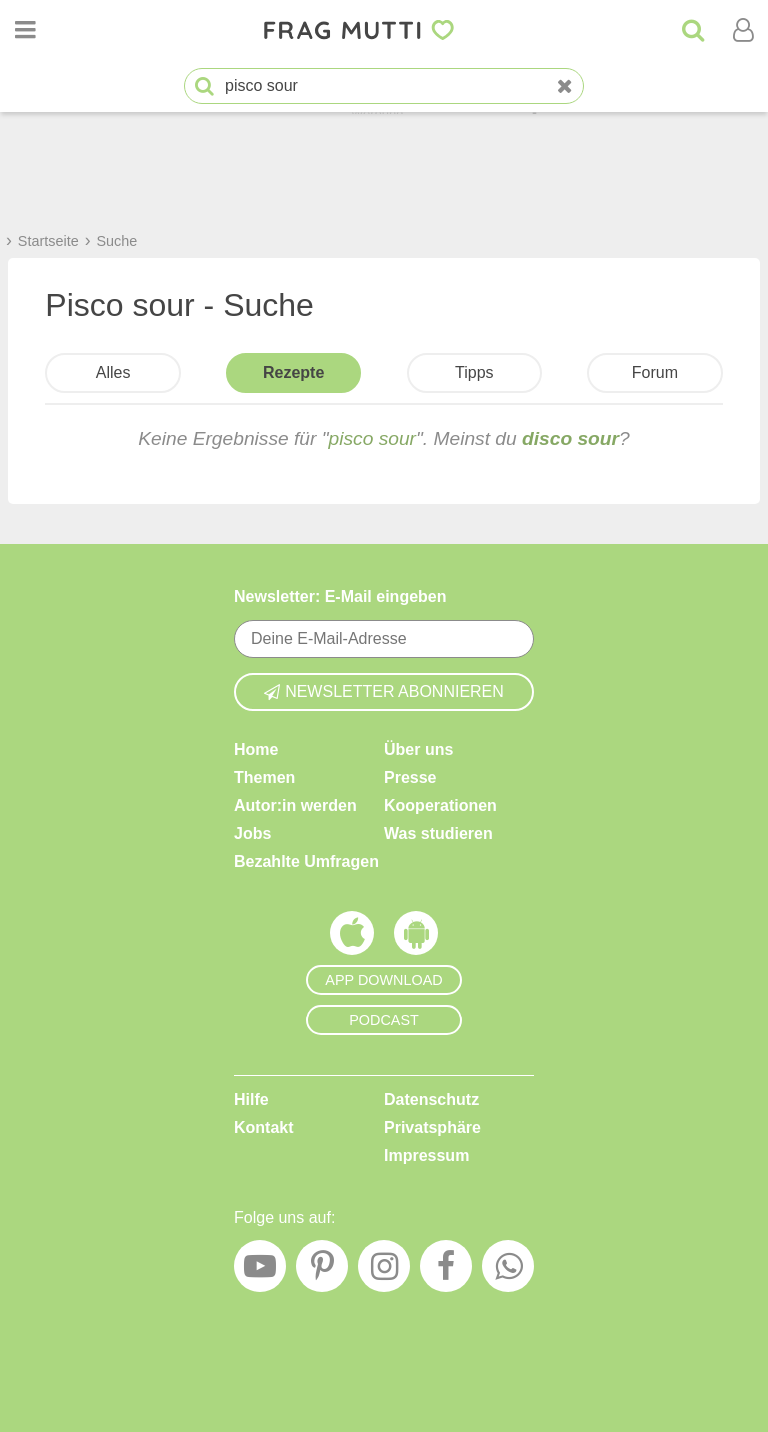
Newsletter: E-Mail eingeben (340, 596)
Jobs (252, 833)
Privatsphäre (432, 1127)
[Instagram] (384, 1271)
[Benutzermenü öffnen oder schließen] (743, 30)
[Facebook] (446, 1271)
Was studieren (438, 833)
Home (256, 749)
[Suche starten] (204, 86)
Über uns (418, 749)
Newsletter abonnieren (384, 691)
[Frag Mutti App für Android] (416, 938)
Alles (113, 372)
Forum (655, 372)
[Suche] (693, 30)
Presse (410, 777)
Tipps (474, 372)
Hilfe (251, 1099)
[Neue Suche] (565, 86)
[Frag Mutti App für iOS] (352, 938)
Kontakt (264, 1127)
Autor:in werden (295, 805)
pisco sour (372, 438)
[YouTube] (260, 1271)
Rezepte (293, 372)
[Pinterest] (322, 1271)
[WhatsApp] (508, 1271)
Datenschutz (431, 1099)
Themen (264, 777)
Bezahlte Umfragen (306, 861)
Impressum (426, 1155)
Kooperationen (440, 805)
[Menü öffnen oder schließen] (25, 30)
